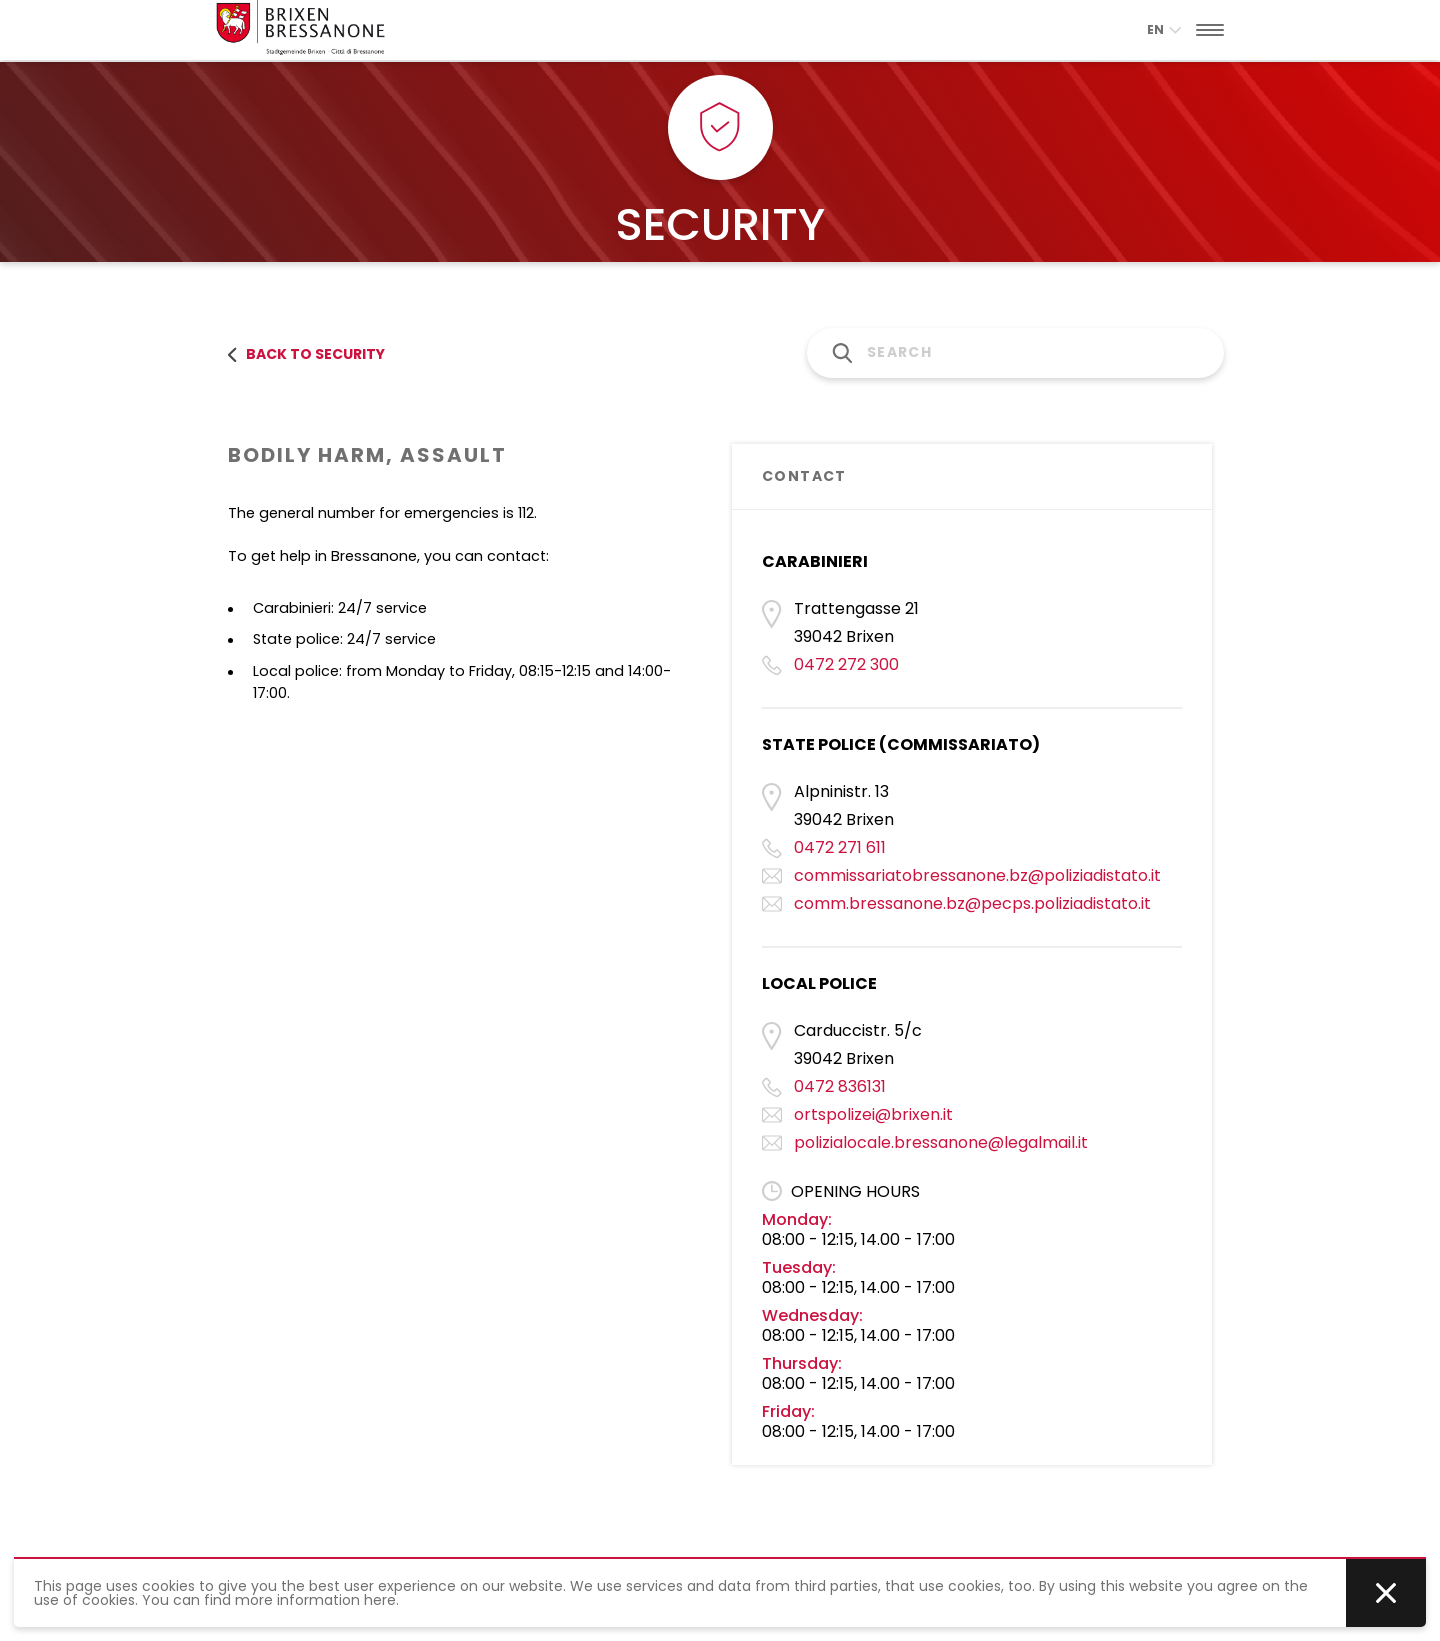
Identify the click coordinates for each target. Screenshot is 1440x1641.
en (1164, 29)
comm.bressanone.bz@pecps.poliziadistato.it (972, 903)
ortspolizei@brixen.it (873, 1114)
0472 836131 (840, 1086)
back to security (306, 354)
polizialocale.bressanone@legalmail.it (941, 1142)
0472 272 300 (846, 664)
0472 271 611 (840, 847)
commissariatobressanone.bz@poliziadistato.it (977, 875)
